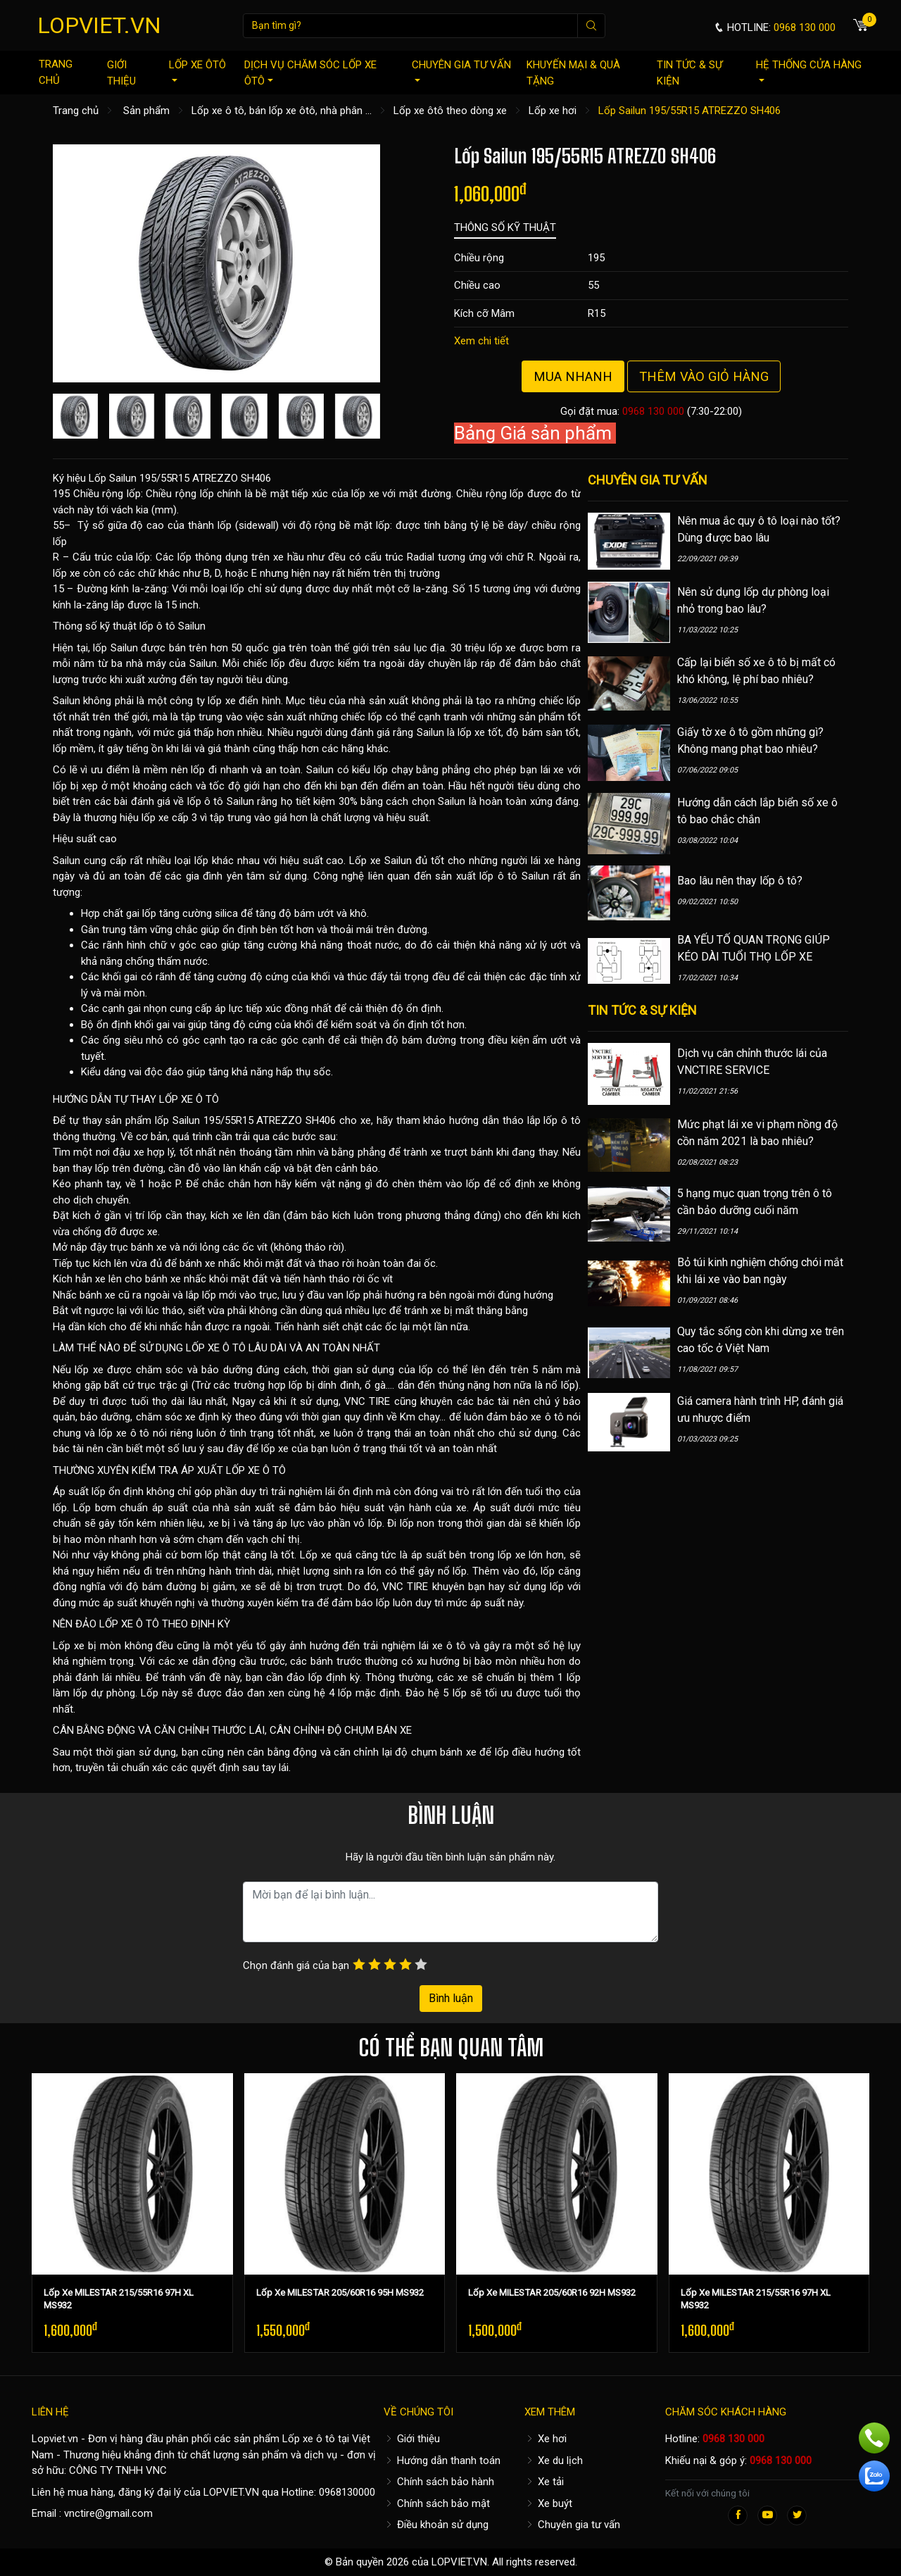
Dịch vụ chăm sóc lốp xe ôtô (310, 72)
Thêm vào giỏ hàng (704, 376)
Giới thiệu (121, 72)
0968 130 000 (653, 411)
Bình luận (451, 1998)
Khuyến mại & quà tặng (573, 72)
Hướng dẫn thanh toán (442, 2460)
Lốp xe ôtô (197, 70)
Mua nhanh (573, 376)
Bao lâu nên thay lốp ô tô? (739, 880)
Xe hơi (545, 2438)
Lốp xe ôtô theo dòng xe (450, 110)
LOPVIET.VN (99, 25)
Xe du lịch (553, 2460)
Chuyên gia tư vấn (461, 70)
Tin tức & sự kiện (689, 72)
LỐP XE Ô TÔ (189, 1099)
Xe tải (544, 2481)
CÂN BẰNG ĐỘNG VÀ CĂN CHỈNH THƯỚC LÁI (159, 1730)
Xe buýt (548, 2503)
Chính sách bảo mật (437, 2503)
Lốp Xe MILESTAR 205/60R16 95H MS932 (340, 2292)
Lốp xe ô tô (308, 2438)
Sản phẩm (146, 110)
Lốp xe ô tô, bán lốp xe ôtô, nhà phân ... (281, 110)
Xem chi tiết (481, 340)
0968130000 (347, 2492)
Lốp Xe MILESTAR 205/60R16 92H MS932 (552, 2292)
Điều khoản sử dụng (436, 2524)
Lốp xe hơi (552, 110)
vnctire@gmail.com (108, 2513)
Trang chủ (56, 72)
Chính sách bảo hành (439, 2481)
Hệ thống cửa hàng (809, 70)
